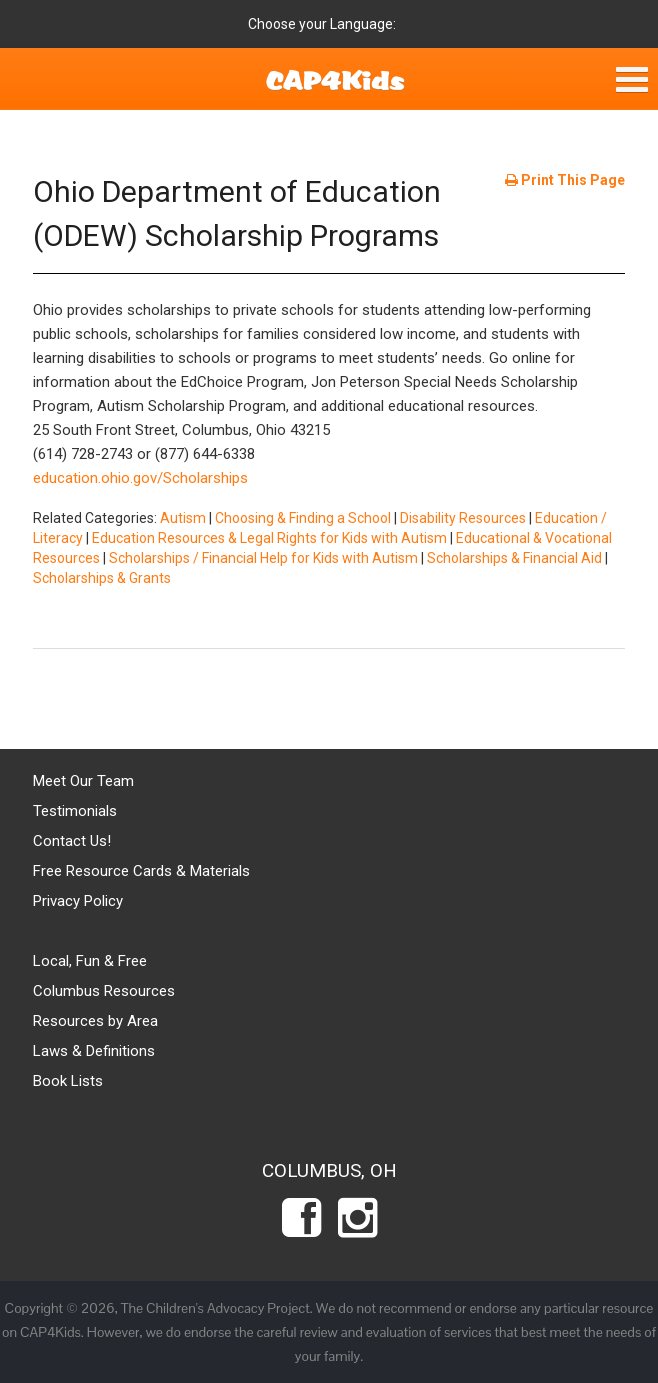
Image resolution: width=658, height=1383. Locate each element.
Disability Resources (463, 518)
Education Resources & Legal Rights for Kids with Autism (269, 538)
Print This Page (565, 180)
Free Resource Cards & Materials (141, 871)
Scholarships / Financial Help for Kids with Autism (263, 558)
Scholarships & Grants (102, 578)
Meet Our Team (83, 781)
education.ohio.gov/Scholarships (140, 478)
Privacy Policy (78, 901)
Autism (183, 518)
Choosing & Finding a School (303, 518)
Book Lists (68, 1081)
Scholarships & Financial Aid (514, 558)
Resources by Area (95, 1021)
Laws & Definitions (94, 1051)
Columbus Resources (104, 991)
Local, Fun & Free (90, 961)
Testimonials (75, 811)
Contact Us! (72, 841)
